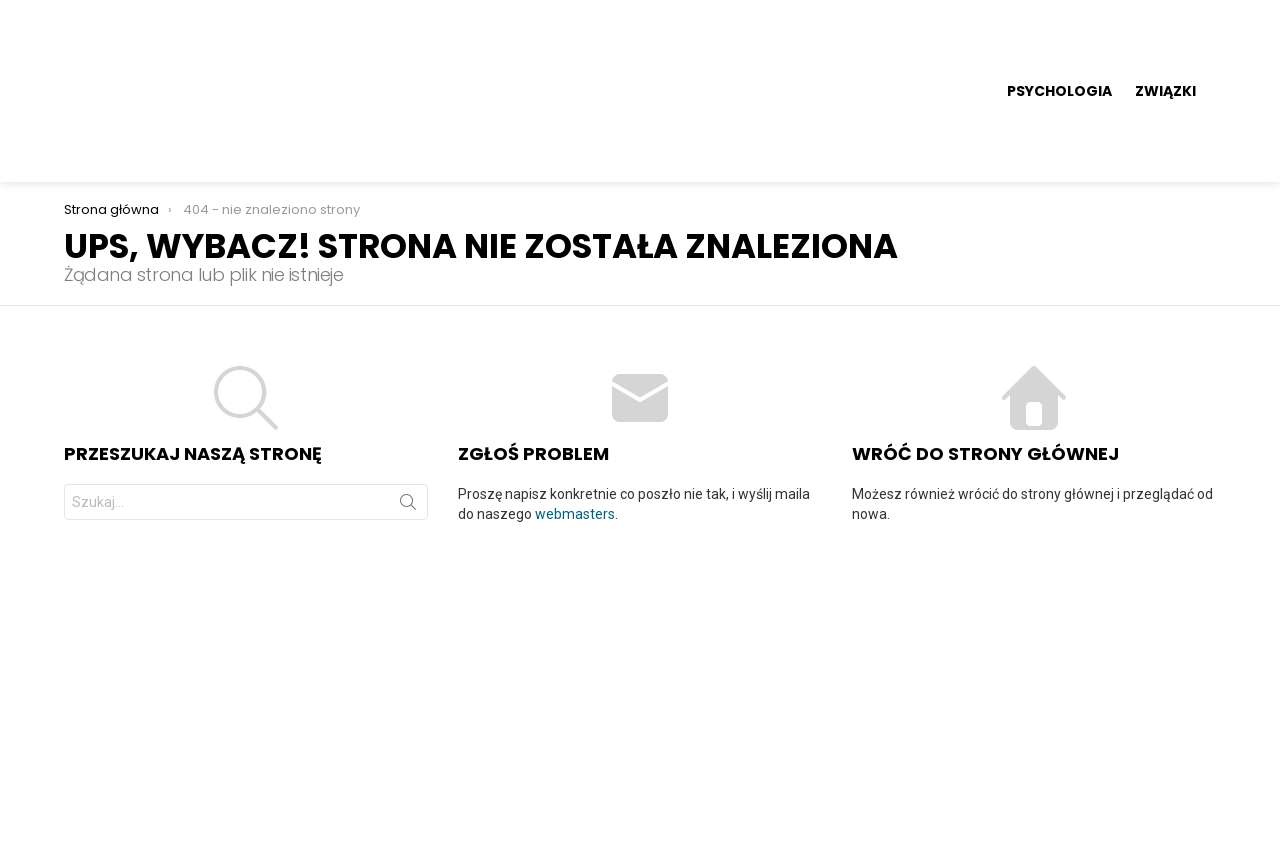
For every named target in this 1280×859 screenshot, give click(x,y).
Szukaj (408, 383)
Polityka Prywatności (1078, 776)
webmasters (575, 391)
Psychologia (1059, 29)
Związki (1165, 29)
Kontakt (1191, 776)
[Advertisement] (640, 571)
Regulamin (954, 776)
